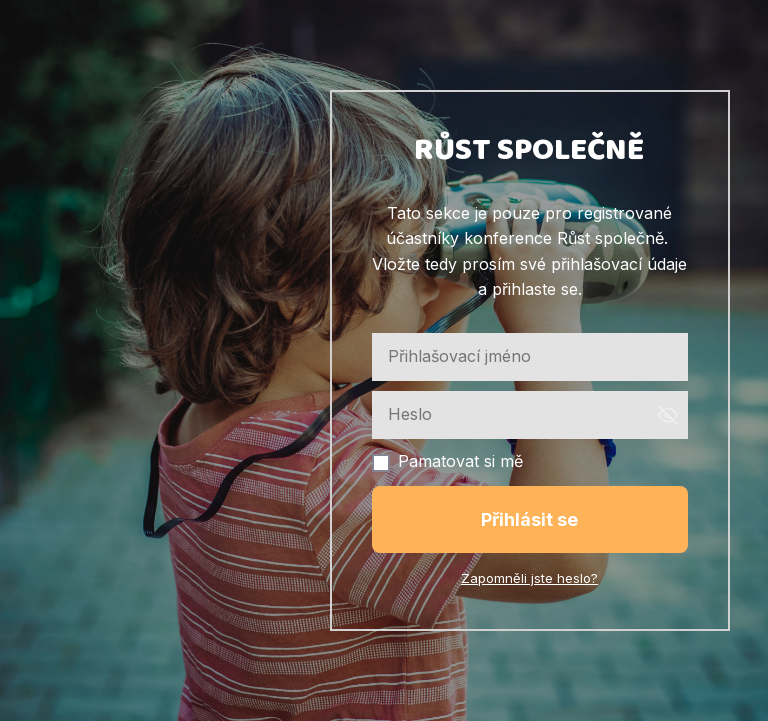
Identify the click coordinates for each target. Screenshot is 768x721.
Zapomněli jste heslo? (529, 578)
